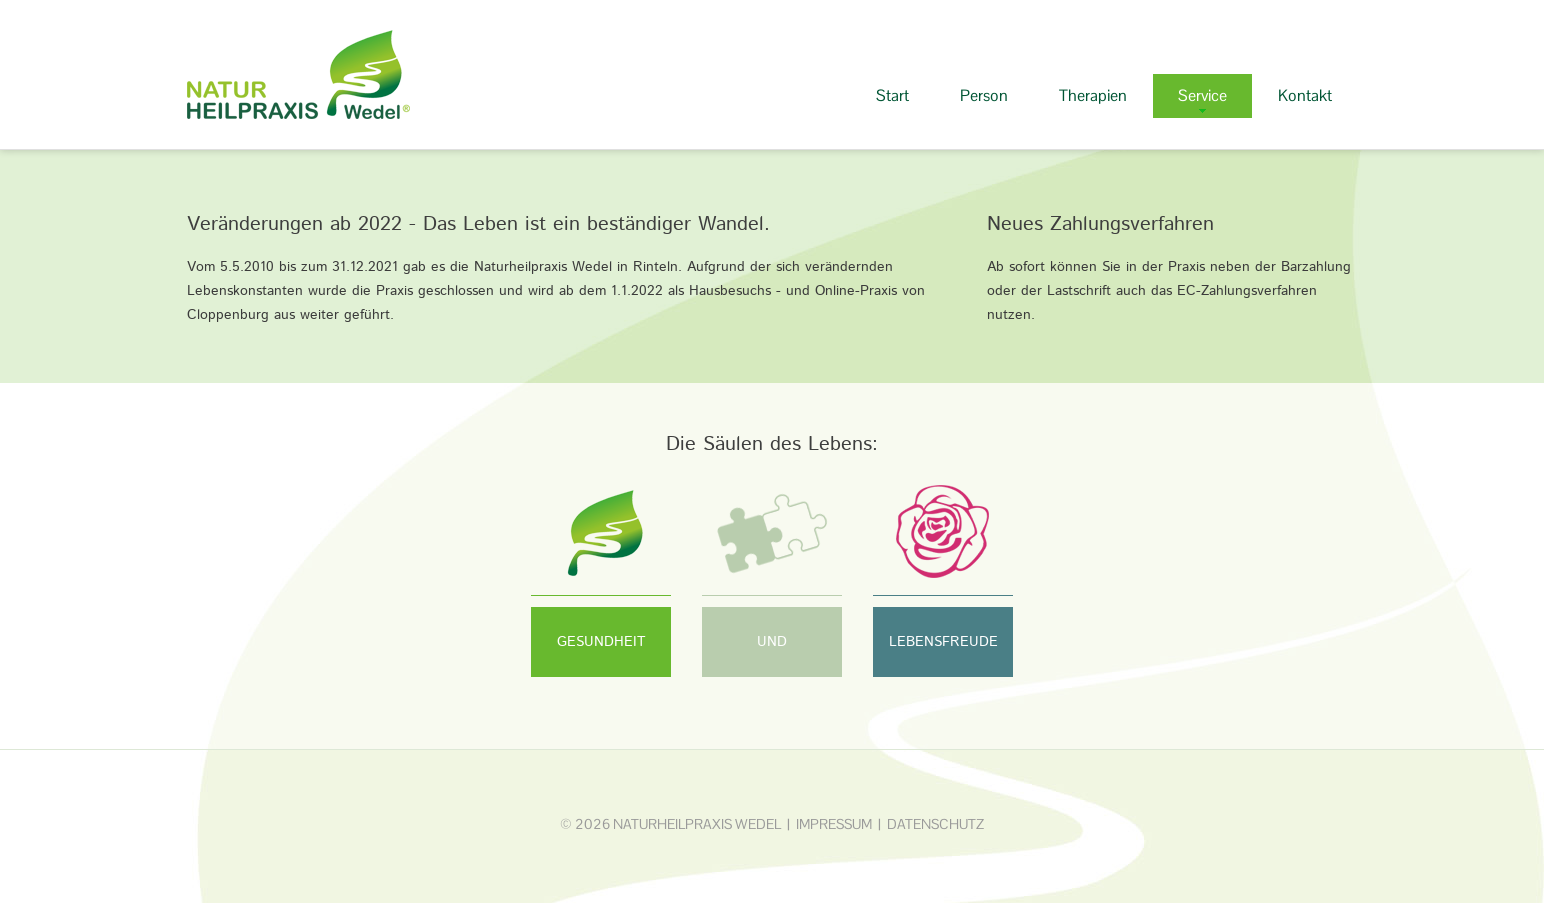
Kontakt (1305, 95)
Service (1202, 95)
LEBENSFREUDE (943, 642)
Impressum (834, 824)
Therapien (1093, 95)
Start (892, 95)
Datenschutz (935, 824)
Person (984, 95)
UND (772, 642)
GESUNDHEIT (601, 642)
